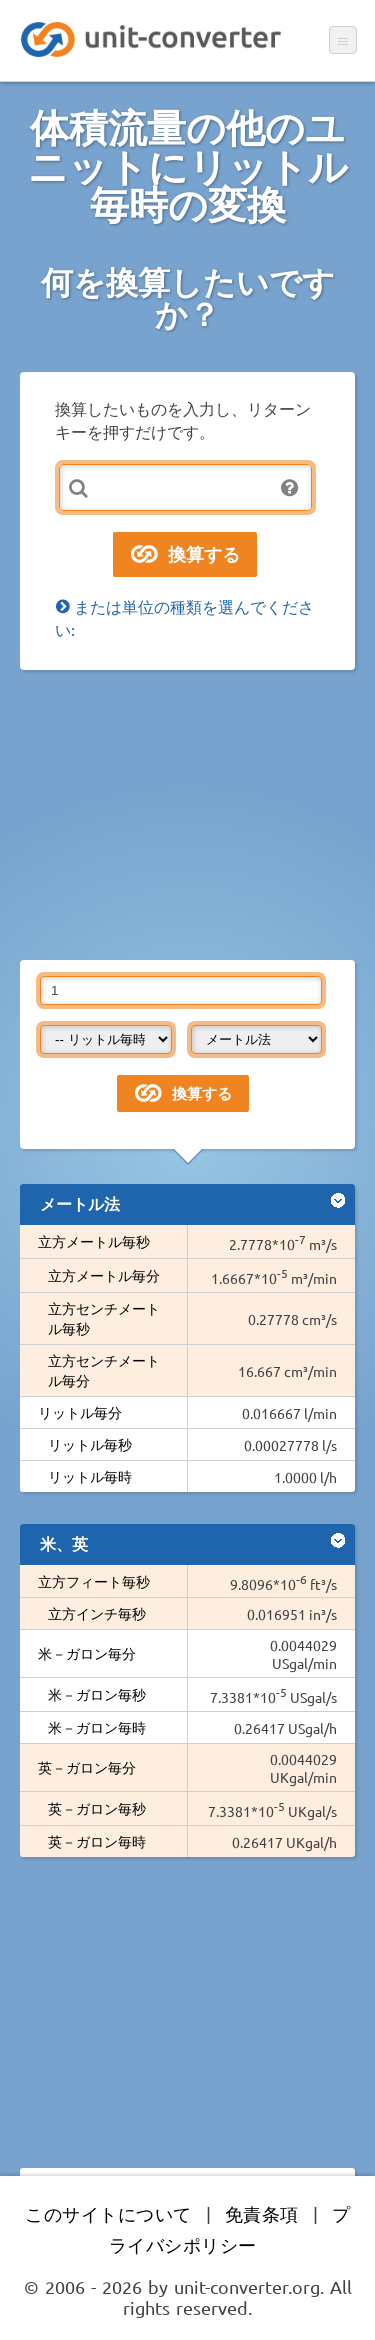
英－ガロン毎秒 (97, 1808)
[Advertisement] (187, 815)
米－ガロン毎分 (87, 1653)
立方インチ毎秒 (97, 1613)
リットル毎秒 (90, 1444)
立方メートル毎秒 (94, 1241)
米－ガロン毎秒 (97, 1694)
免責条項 (262, 2213)
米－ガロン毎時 (97, 1727)
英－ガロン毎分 (87, 1767)
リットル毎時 (90, 1476)
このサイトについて (108, 2213)
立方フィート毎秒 (94, 1581)
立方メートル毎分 (104, 1275)
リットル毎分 (80, 1412)
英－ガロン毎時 (97, 1841)
